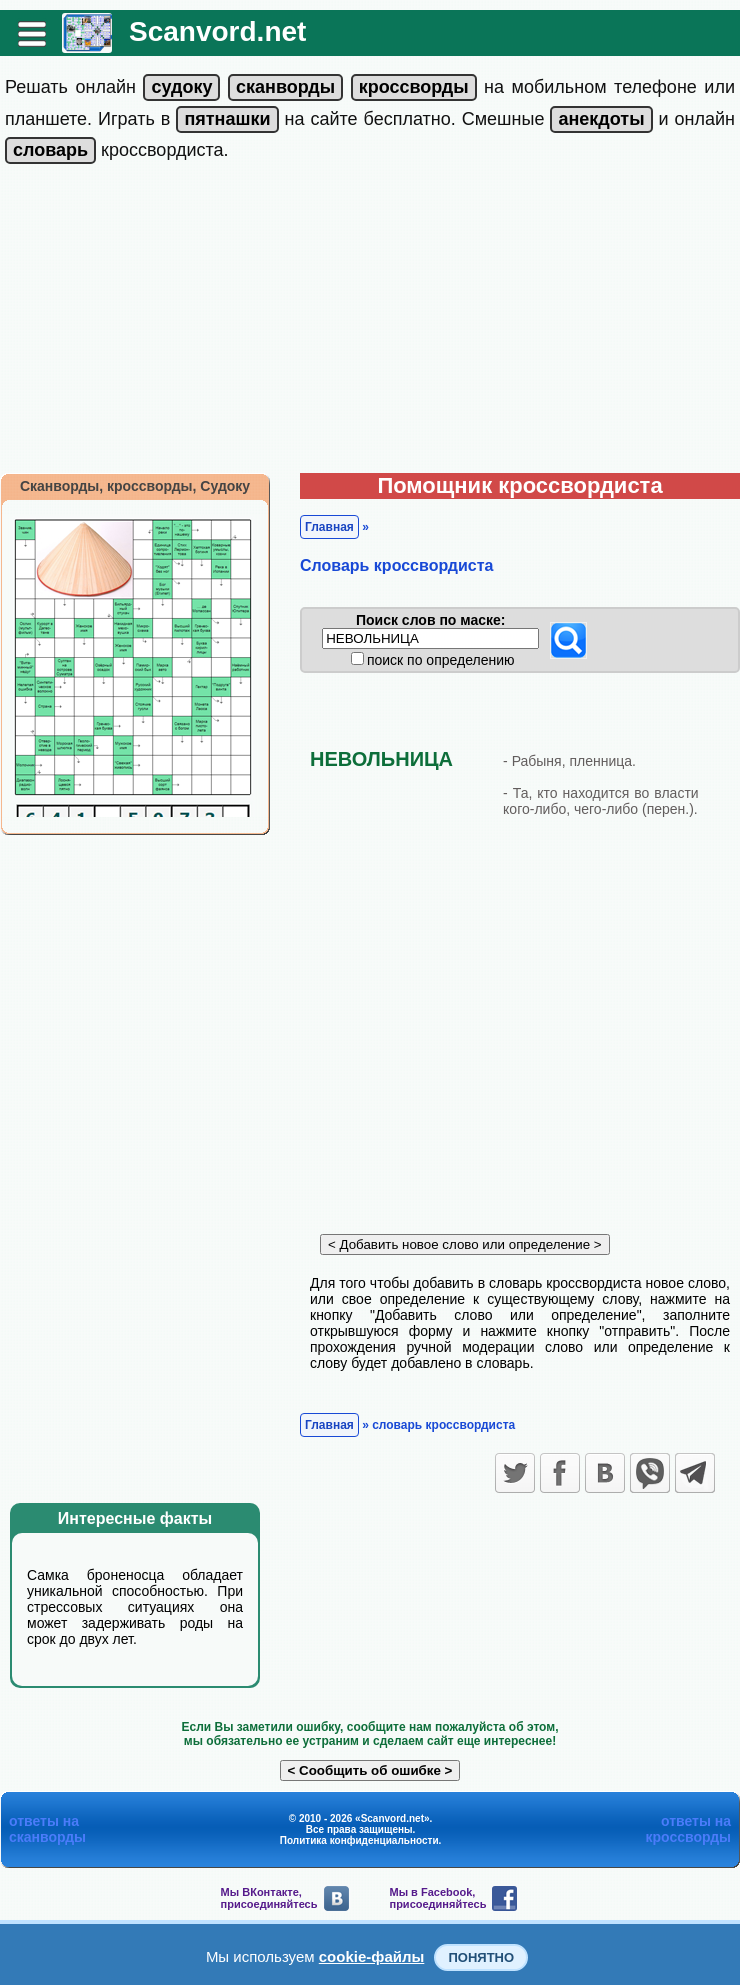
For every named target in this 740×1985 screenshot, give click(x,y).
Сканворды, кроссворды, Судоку (135, 486)
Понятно (481, 1957)
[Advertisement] (370, 323)
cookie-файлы (372, 1956)
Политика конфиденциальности (359, 1840)
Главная (329, 527)
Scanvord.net (217, 31)
